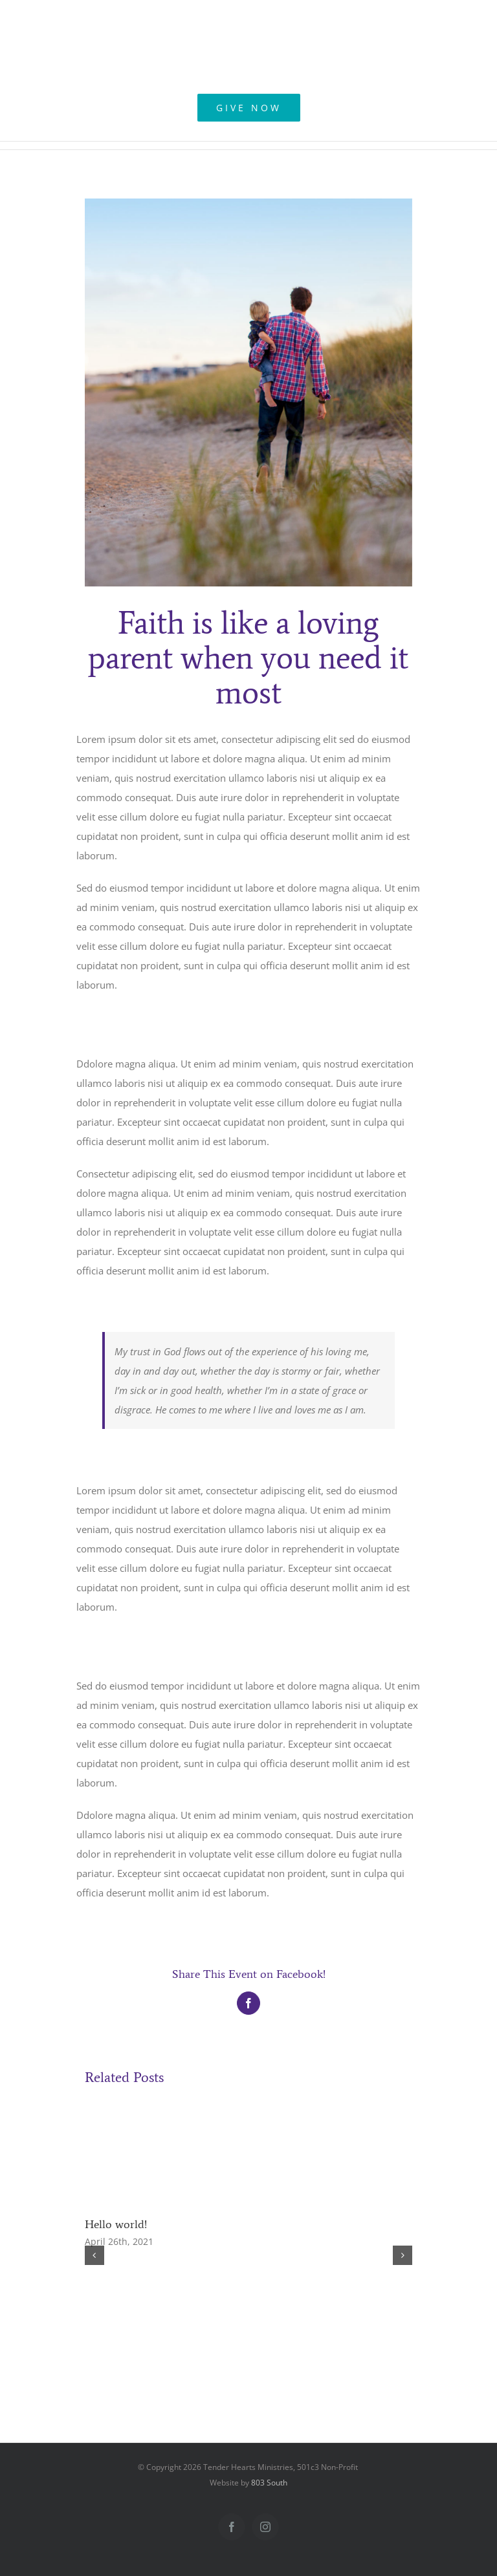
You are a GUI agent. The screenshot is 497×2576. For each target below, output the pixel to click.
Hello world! (116, 2224)
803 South (269, 2482)
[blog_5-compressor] (249, 392)
